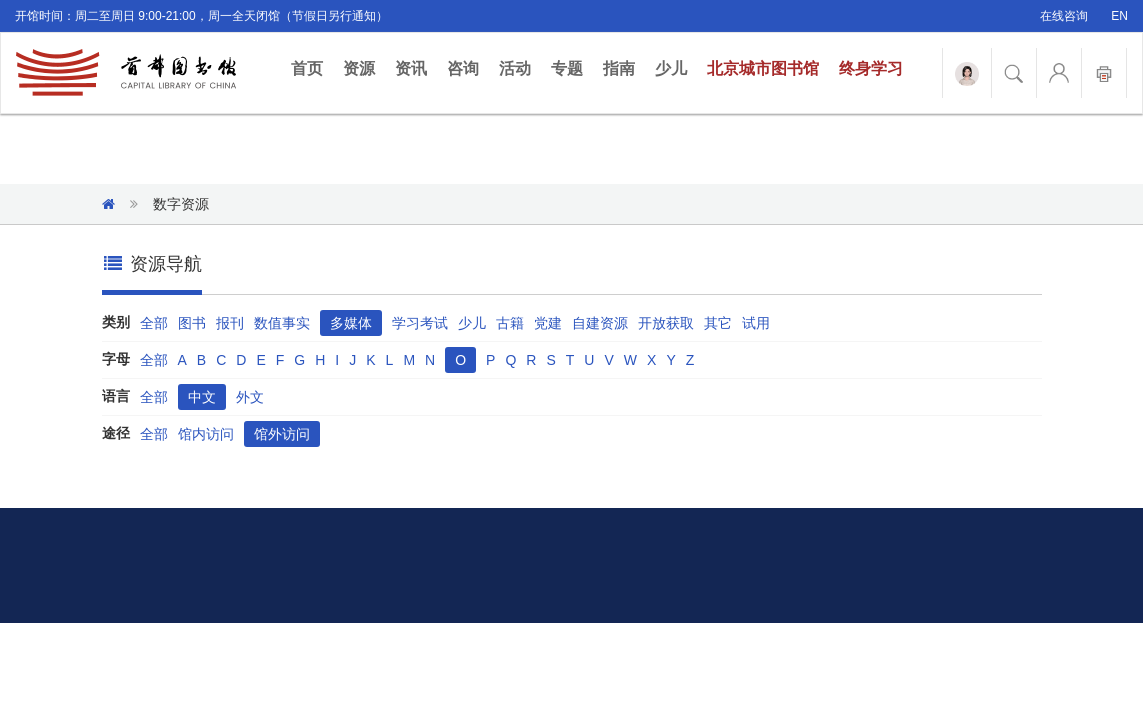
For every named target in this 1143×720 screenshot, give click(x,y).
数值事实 (282, 323)
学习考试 (420, 323)
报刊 (230, 323)
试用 (756, 323)
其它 (718, 323)
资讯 (411, 68)
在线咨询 (1064, 16)
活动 (515, 68)
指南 (619, 68)
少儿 (671, 68)
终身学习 (871, 68)
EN (1119, 16)
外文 (250, 397)
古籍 (510, 323)
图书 (192, 323)
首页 (312, 67)
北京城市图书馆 (763, 68)
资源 (359, 68)
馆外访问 (282, 434)
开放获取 (666, 323)
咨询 (463, 68)
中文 (202, 397)
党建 (548, 323)
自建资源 (600, 323)
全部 (154, 323)
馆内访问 (206, 434)
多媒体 (351, 323)
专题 (567, 68)
